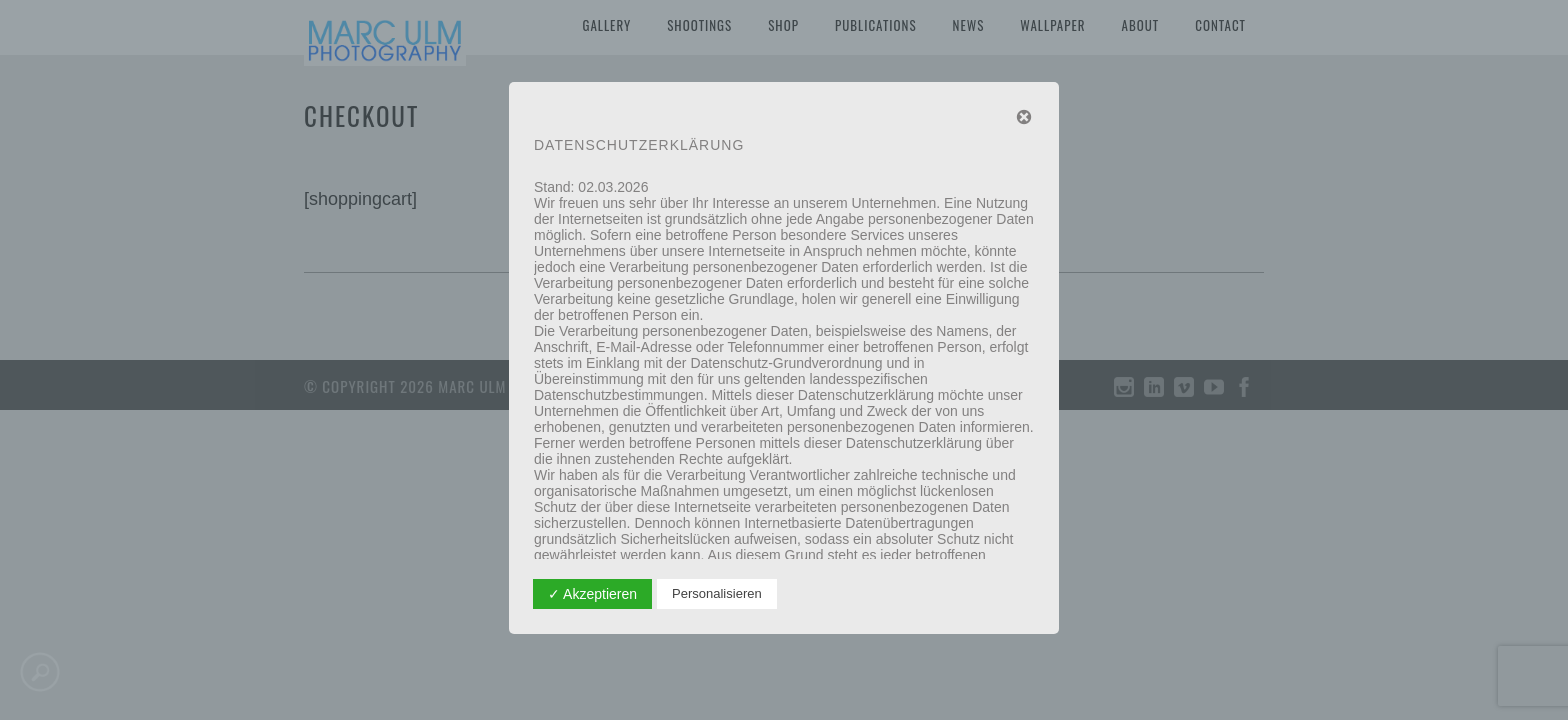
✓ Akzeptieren (592, 594)
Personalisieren (717, 593)
